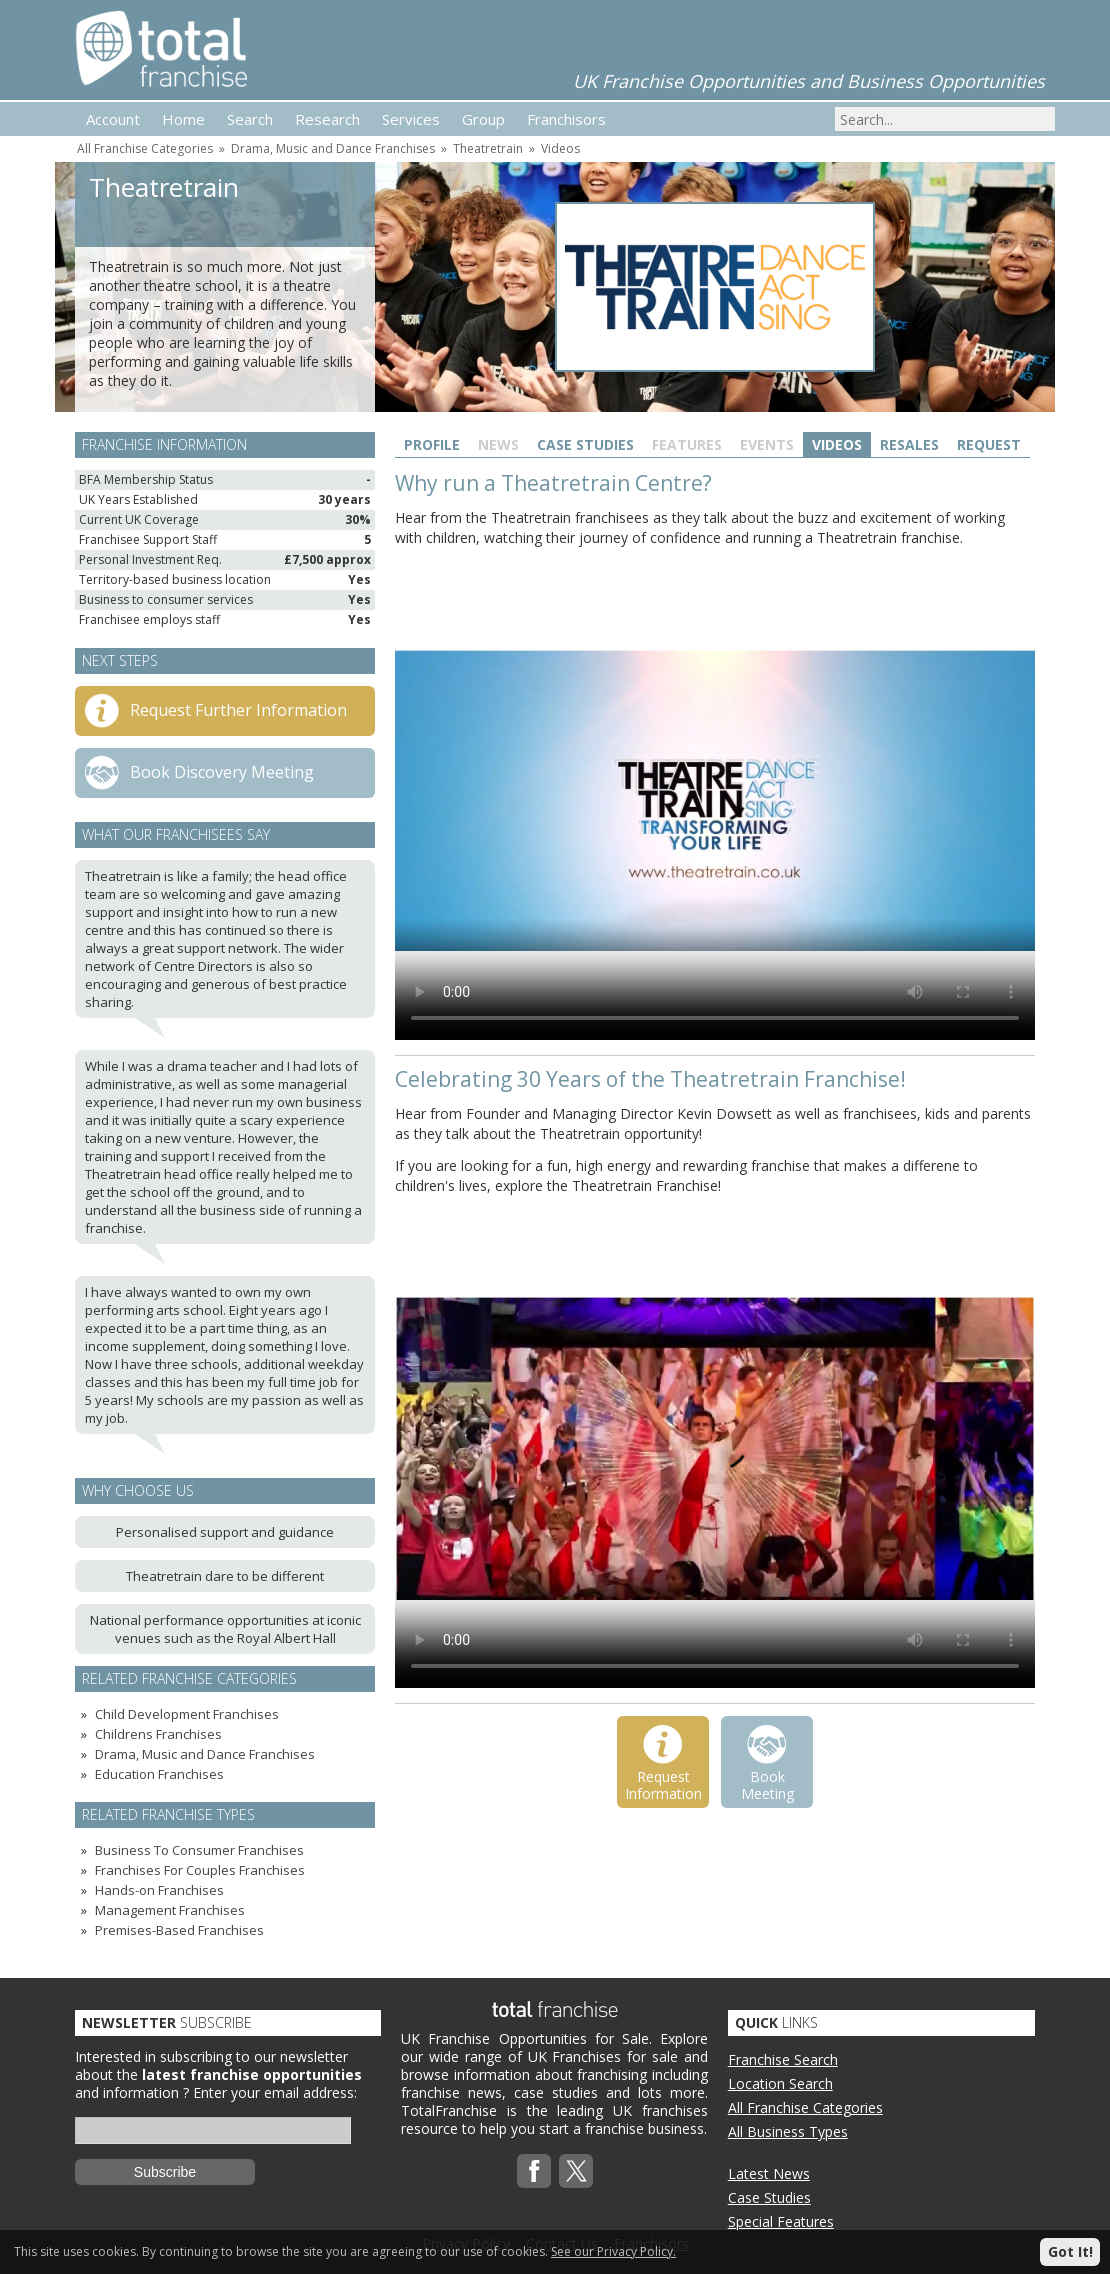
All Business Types (788, 2131)
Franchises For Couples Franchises (200, 1870)
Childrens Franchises (158, 1734)
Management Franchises (170, 1910)
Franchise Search (783, 2059)
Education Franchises (159, 1774)
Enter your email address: (275, 2092)
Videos (560, 148)
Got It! (1070, 2251)
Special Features (781, 2221)
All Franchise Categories (145, 148)
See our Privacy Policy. (613, 2251)
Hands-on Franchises (159, 1890)
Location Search (780, 2083)
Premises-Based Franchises (179, 1930)
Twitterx (576, 2171)
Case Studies (585, 444)
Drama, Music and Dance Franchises (333, 148)
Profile (432, 444)
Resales (909, 444)
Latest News (769, 2173)
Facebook (534, 2171)
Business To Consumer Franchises (199, 1850)
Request (989, 444)
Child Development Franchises (187, 1714)
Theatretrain (488, 148)
